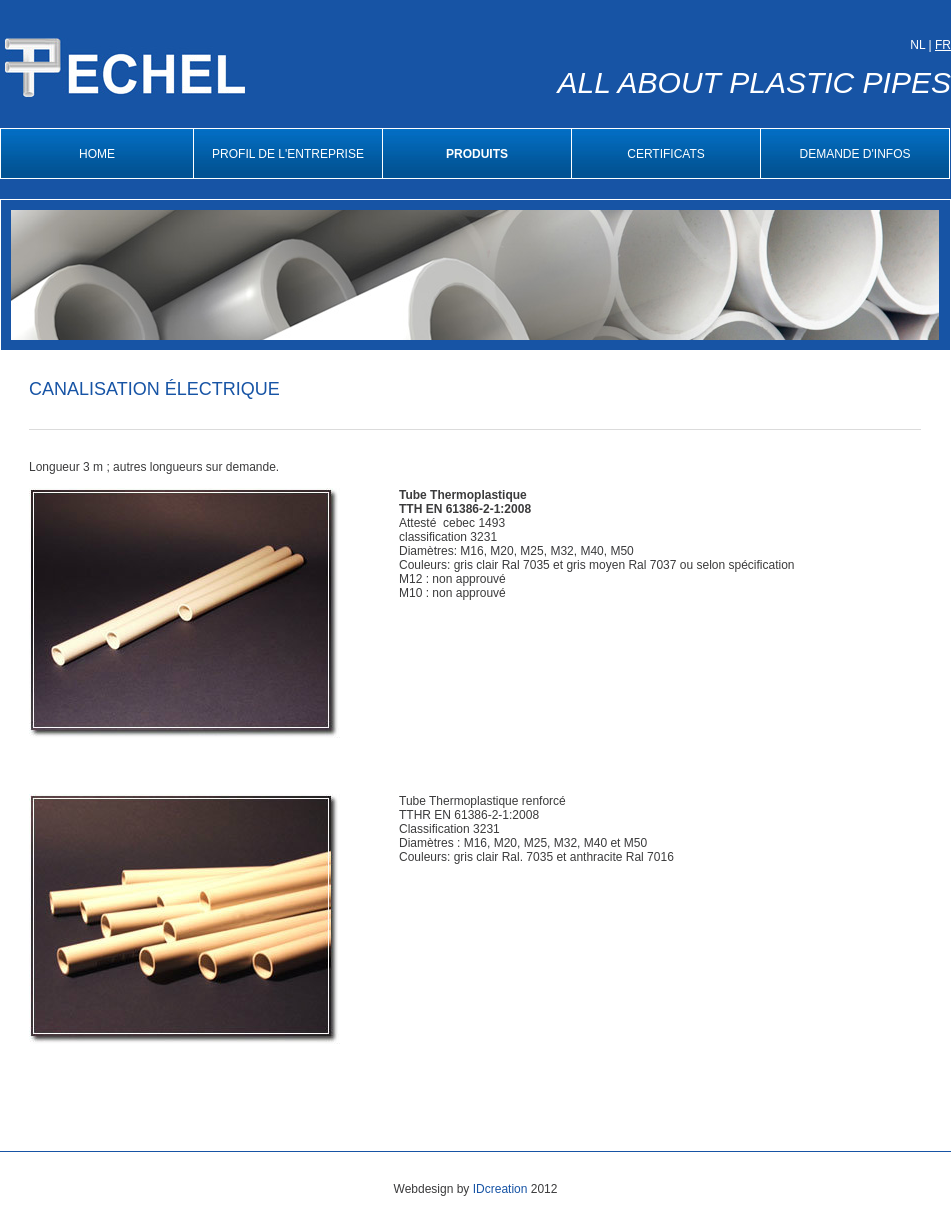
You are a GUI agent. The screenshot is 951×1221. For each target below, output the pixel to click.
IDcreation (500, 1189)
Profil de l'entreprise (288, 154)
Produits (477, 154)
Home (97, 154)
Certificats (666, 154)
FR (943, 45)
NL (917, 45)
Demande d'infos (855, 154)
